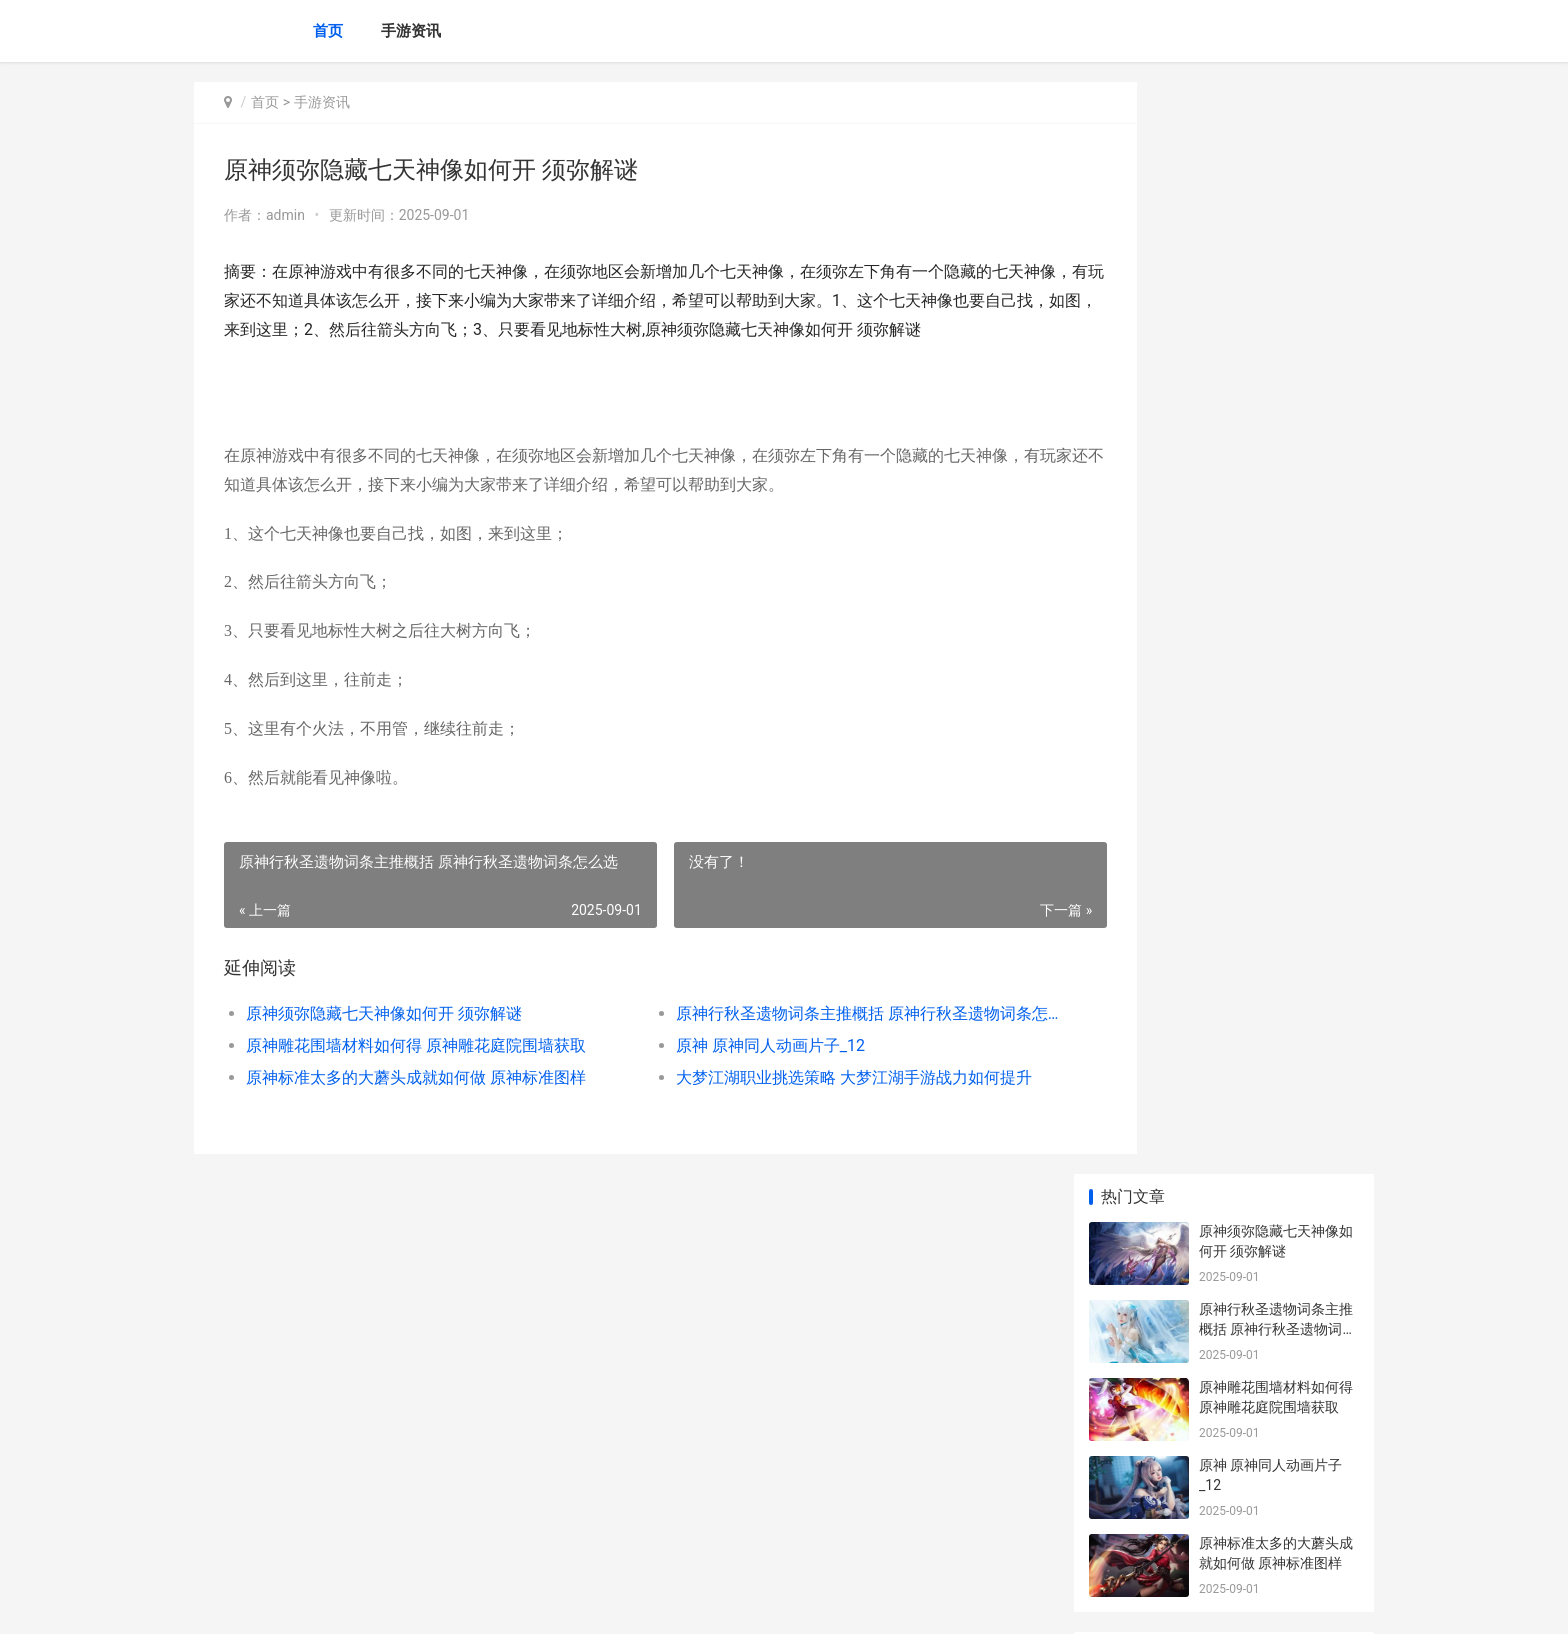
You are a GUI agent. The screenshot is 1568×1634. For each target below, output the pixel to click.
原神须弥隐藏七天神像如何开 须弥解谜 (384, 1042)
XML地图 (555, 1602)
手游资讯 (411, 31)
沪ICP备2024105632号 (466, 1602)
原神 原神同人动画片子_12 (728, 1074)
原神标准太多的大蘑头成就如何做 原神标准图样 (416, 1106)
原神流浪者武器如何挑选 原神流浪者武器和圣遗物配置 (1276, 694)
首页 (328, 31)
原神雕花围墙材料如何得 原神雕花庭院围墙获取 (416, 1074)
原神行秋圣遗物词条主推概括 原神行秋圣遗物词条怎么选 (808, 1042)
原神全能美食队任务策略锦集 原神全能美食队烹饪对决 (1277, 1386)
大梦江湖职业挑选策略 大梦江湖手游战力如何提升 (808, 1106)
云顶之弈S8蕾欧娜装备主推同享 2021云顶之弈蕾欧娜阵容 (1277, 1230)
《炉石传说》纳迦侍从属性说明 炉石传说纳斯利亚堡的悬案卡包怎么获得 (1277, 1464)
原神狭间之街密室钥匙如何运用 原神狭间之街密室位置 (1277, 772)
